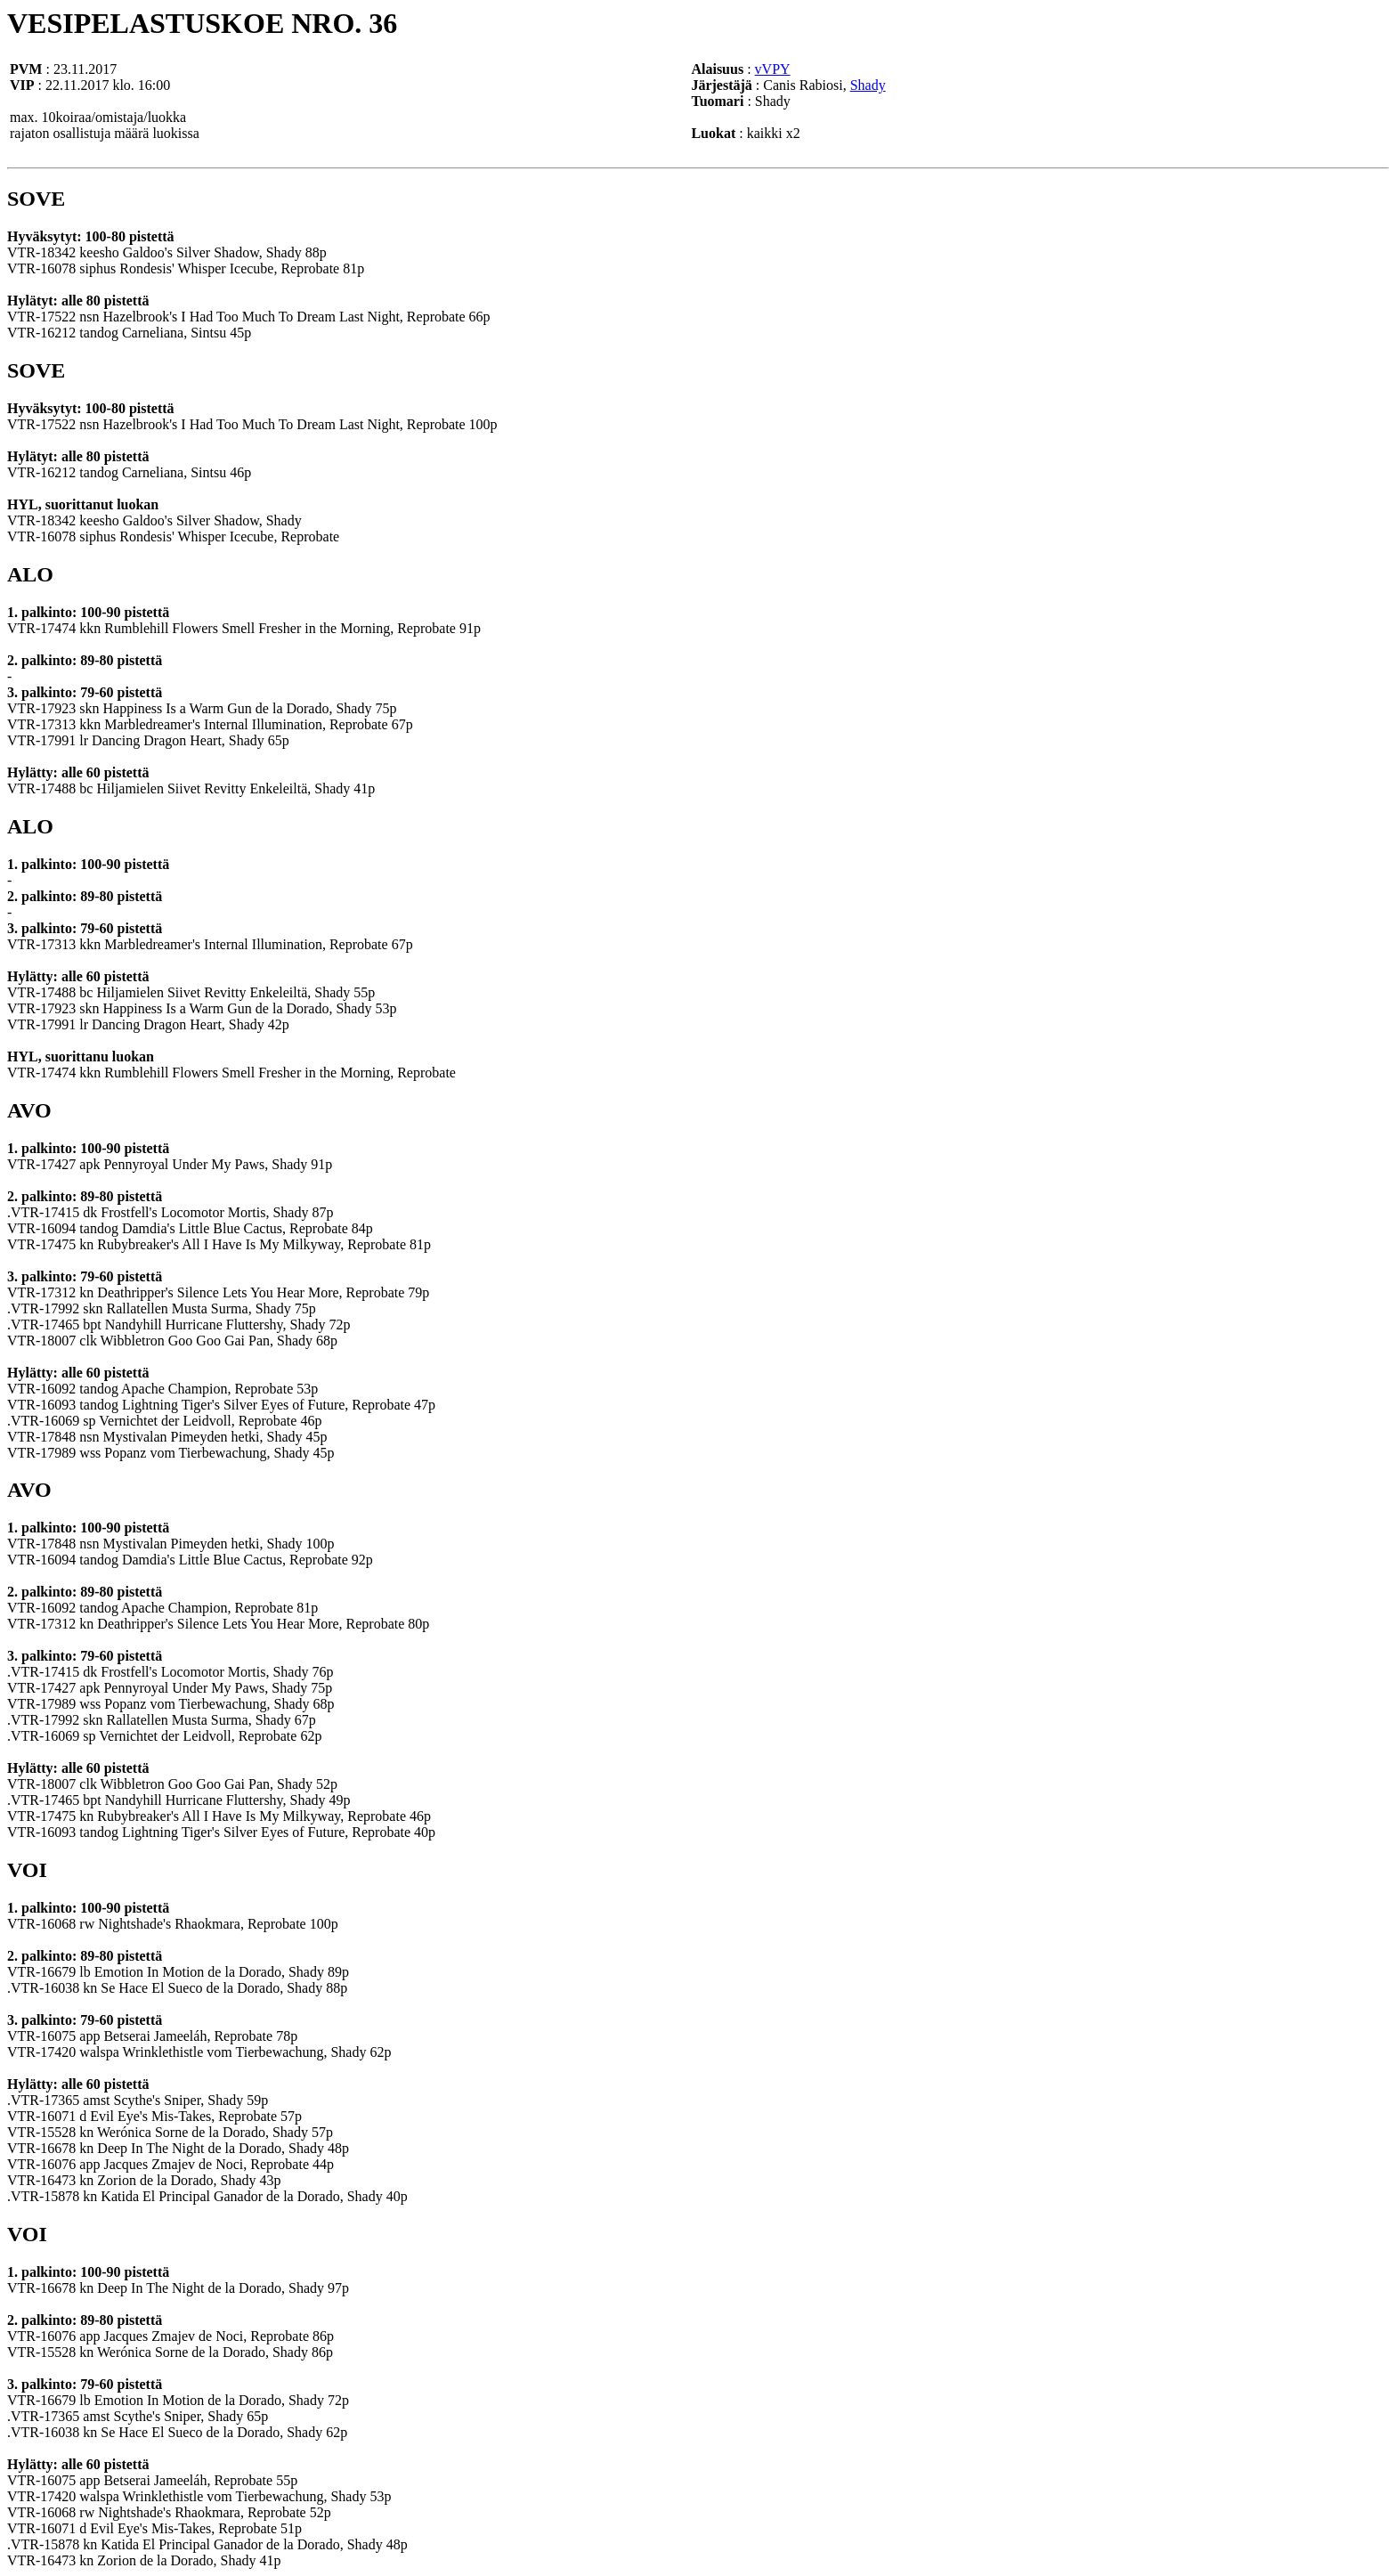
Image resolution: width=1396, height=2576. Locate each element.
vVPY (773, 69)
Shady (868, 85)
